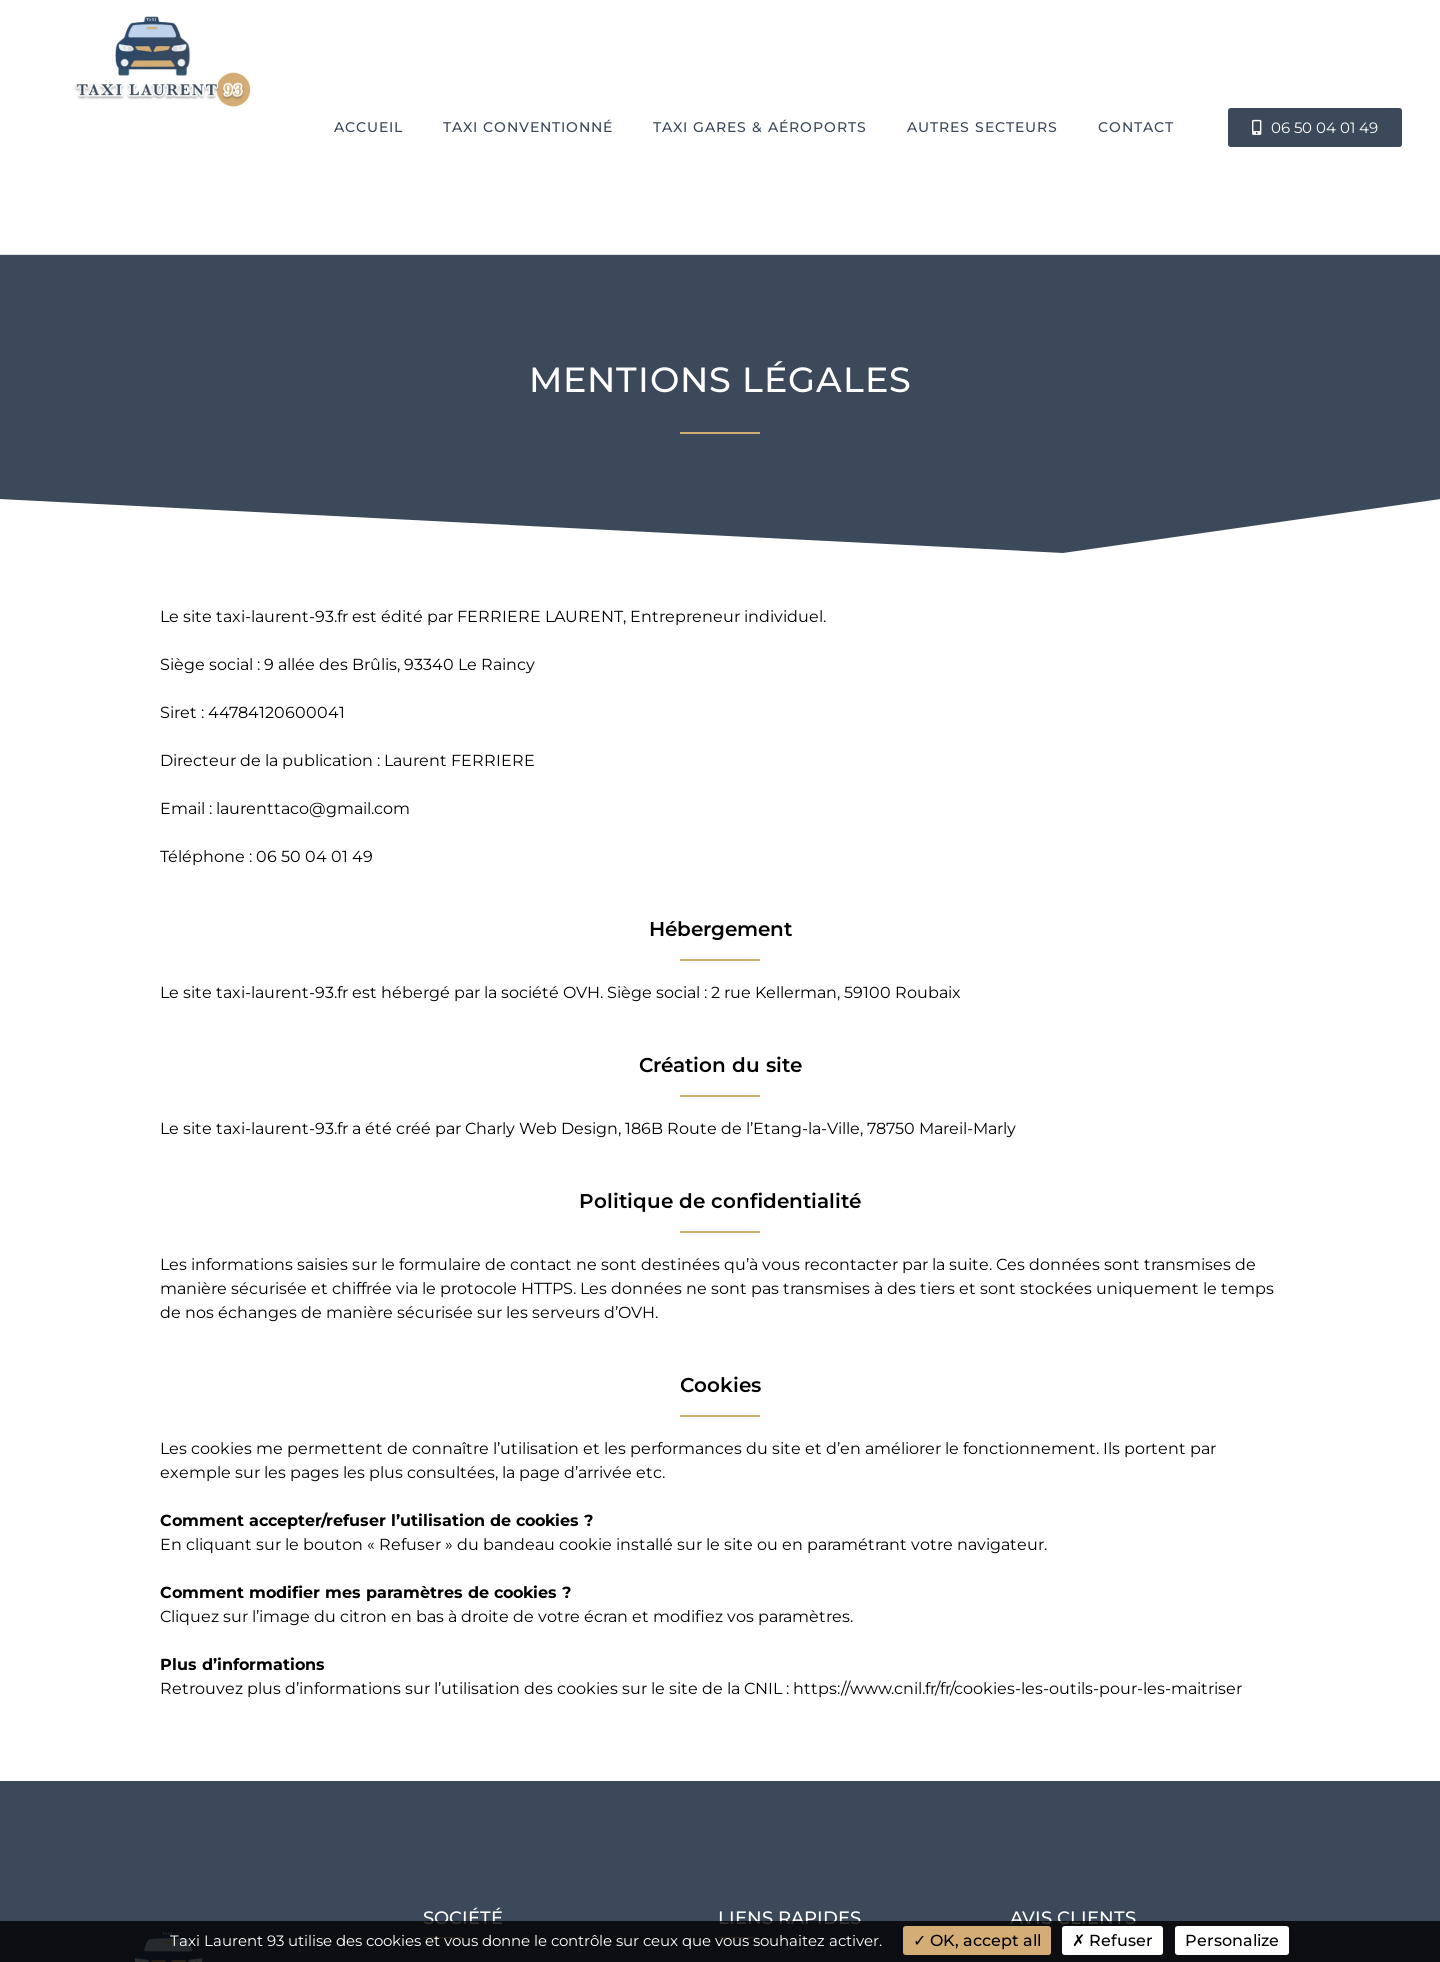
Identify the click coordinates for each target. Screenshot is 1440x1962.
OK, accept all (977, 1940)
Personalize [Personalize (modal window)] (1232, 1940)
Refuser (1112, 1940)
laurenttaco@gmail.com (313, 808)
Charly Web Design (541, 1128)
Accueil (368, 127)
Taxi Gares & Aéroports (760, 127)
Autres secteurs (982, 127)
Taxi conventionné (528, 127)
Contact (1136, 127)
